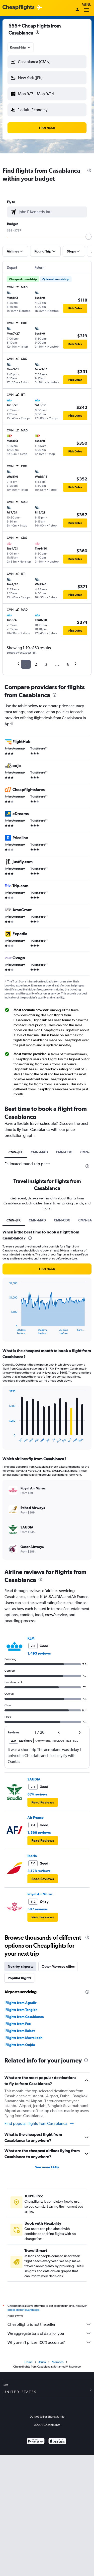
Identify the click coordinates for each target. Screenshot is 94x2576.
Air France (35, 1818)
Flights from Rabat (20, 2031)
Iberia (32, 1856)
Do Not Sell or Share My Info (47, 2416)
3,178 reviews (38, 1871)
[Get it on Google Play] (36, 2442)
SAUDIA (33, 1779)
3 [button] (46, 664)
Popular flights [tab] (19, 1978)
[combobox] (20, 47)
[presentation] (37, 32)
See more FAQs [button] (47, 2167)
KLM (30, 1638)
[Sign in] (77, 9)
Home (28, 2362)
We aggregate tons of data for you (49, 2333)
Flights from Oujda (20, 2045)
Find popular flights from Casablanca (39, 2123)
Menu (86, 8)
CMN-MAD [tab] (39, 1152)
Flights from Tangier (21, 2010)
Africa (42, 2362)
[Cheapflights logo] (18, 7)
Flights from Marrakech (23, 2038)
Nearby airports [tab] (20, 1966)
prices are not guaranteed (23, 2309)
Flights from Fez (18, 2024)
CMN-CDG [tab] (64, 1152)
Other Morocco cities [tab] (58, 1966)
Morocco (58, 2362)
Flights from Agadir (20, 2003)
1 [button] (26, 664)
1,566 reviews (39, 1833)
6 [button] (68, 664)
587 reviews (37, 1909)
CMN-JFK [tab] (15, 1152)
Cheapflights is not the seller (49, 2324)
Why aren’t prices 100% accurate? (49, 2342)
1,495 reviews (39, 1653)
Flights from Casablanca (24, 2017)
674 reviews (37, 1794)
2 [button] (36, 664)
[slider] (89, 237)
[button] (47, 61)
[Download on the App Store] (57, 2442)
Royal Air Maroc (40, 1894)
